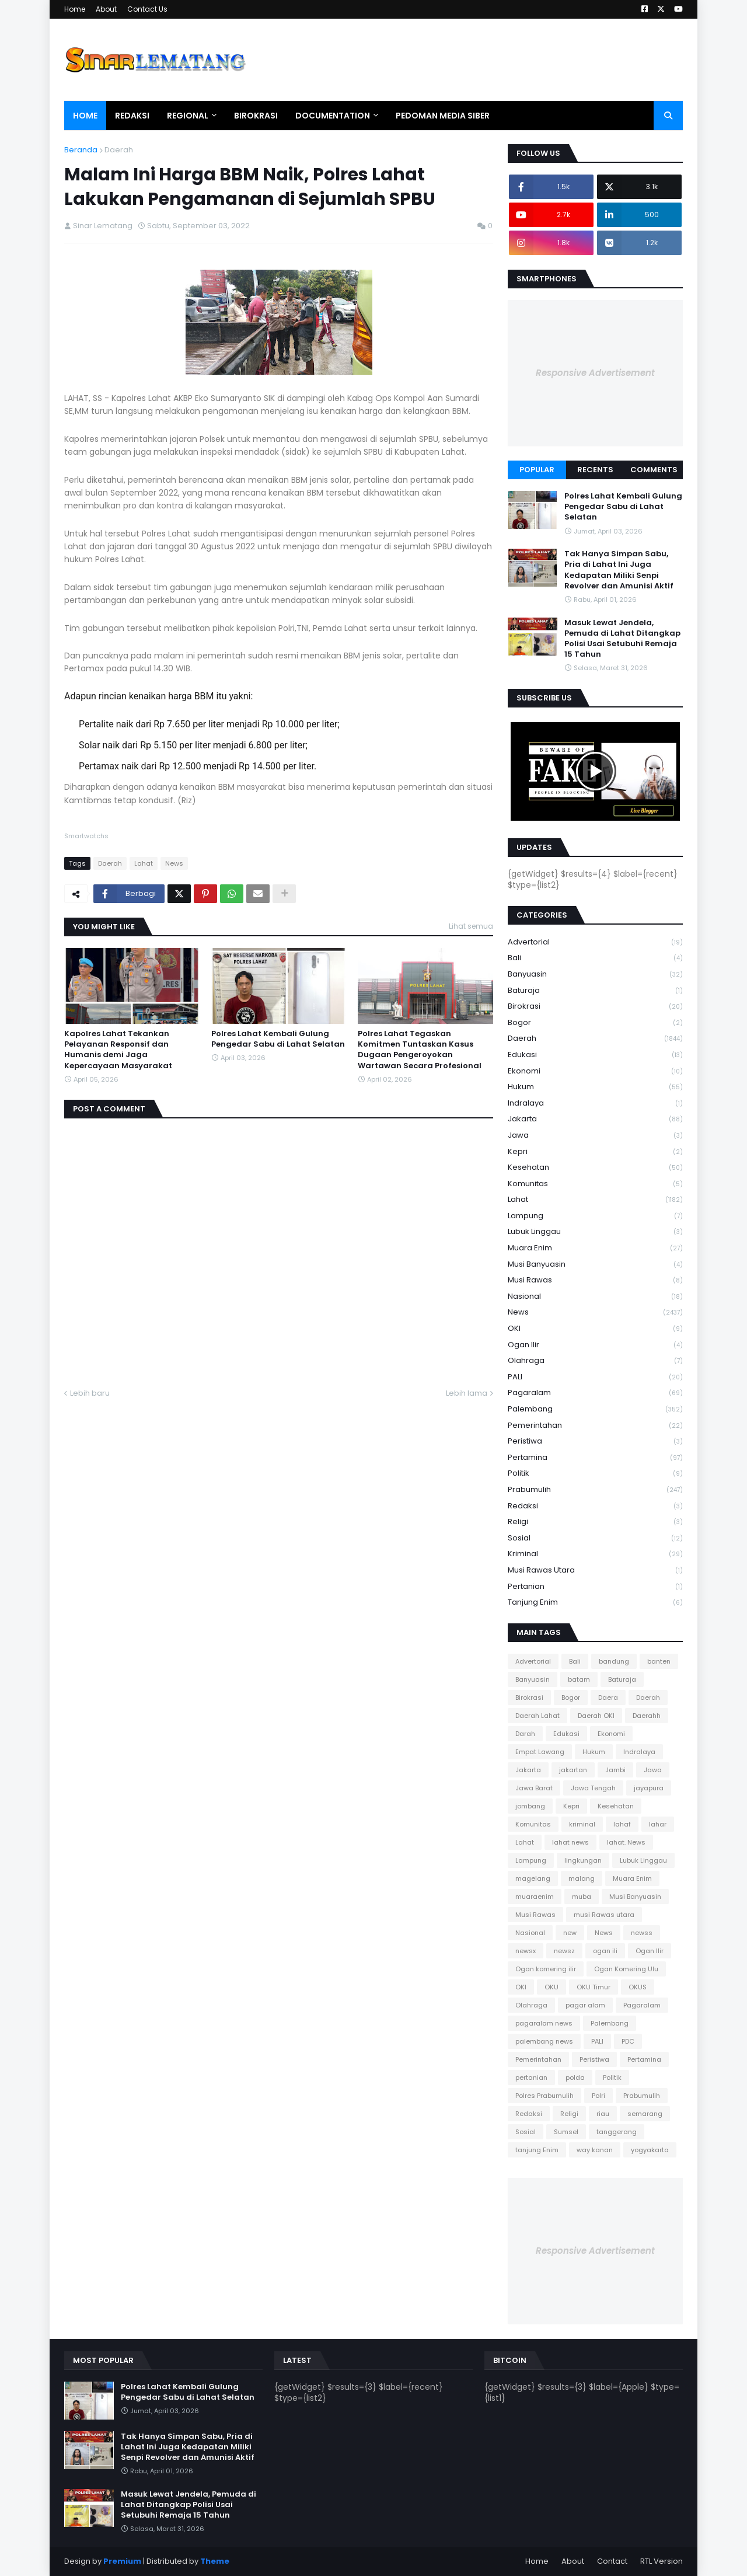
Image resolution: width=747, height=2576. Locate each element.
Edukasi (595, 1055)
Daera (608, 1697)
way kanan (595, 2150)
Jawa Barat (534, 1788)
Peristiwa (595, 1441)
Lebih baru (90, 1393)
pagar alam (585, 2005)
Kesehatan (595, 1168)
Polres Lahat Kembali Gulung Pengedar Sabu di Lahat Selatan (278, 1039)
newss (641, 1932)
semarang (644, 2113)
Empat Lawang (539, 1751)
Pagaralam (595, 1393)
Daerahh (647, 1715)
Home (74, 9)
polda (575, 2077)
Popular (536, 469)
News (174, 863)
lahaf (622, 1824)
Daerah (118, 149)
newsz (564, 1950)
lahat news (570, 1842)
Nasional (595, 1297)
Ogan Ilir (595, 1345)
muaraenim (534, 1896)
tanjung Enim (595, 1602)
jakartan (573, 1770)
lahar (657, 1824)
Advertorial (595, 942)
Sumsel (566, 2131)
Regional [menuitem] (187, 115)
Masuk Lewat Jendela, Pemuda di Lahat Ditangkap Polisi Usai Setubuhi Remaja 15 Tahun (622, 639)
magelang (532, 1878)
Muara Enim (595, 1248)
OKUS (638, 1987)
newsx (525, 1950)
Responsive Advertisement (595, 373)
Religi (595, 1522)
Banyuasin (595, 974)
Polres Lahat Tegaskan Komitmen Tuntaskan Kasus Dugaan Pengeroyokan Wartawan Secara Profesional (419, 1050)
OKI (595, 1329)
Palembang (595, 1409)
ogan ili (605, 1950)
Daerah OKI (596, 1715)
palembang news (544, 2041)
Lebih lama (466, 1393)
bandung (614, 1661)
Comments (654, 469)
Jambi (615, 1770)
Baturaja (595, 991)
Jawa (595, 1136)
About (106, 9)
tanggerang (616, 2131)
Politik (595, 1473)
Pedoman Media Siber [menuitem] (443, 115)
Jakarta (595, 1119)
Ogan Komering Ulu (626, 1969)
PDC (628, 2041)
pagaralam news (544, 2023)
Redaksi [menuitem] (132, 115)
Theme (214, 2561)
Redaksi (595, 1506)
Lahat (143, 863)
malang (581, 1878)
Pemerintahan (595, 1426)
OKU (551, 1987)
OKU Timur (593, 1987)
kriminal (595, 1554)
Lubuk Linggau (595, 1232)
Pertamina (595, 1458)
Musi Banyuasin (595, 1265)
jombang (530, 1806)
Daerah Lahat (537, 1715)
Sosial (595, 1538)
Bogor (595, 1023)
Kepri (595, 1152)
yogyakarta (650, 2150)
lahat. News (626, 1842)
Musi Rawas (595, 1280)
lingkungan (583, 1860)
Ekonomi (595, 1071)
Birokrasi (595, 1007)
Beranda (80, 149)
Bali (595, 958)
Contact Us (147, 9)
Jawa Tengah (593, 1788)
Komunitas (595, 1184)
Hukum (595, 1087)
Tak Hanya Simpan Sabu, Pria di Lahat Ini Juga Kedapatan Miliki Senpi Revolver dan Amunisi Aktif (618, 570)
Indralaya (595, 1103)
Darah (525, 1733)
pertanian (595, 1587)
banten (659, 1661)
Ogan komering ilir (545, 1969)
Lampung (595, 1216)
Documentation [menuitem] (332, 115)
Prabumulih (595, 1490)
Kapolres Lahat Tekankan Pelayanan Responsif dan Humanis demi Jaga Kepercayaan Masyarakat (118, 1050)
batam (579, 1679)
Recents (595, 469)
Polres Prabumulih (544, 2095)
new (570, 1932)
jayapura (649, 1788)
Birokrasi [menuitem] (256, 115)
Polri (598, 2095)
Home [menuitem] (85, 115)
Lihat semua (471, 926)
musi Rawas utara (595, 1570)
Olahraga (595, 1361)
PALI (595, 1377)
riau (602, 2113)
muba (581, 1896)
